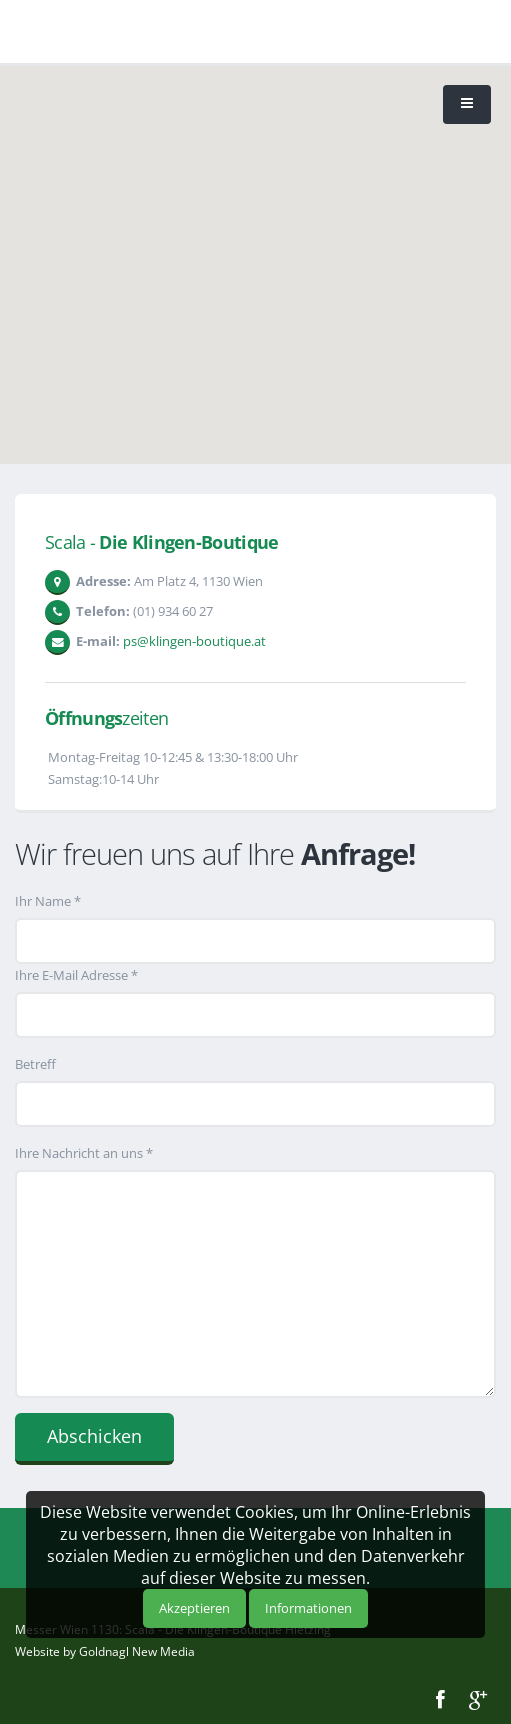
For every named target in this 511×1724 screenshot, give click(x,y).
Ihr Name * (48, 901)
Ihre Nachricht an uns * (84, 1153)
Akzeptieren (194, 1608)
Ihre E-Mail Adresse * (76, 975)
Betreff (35, 1064)
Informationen (308, 1608)
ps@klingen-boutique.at (194, 641)
